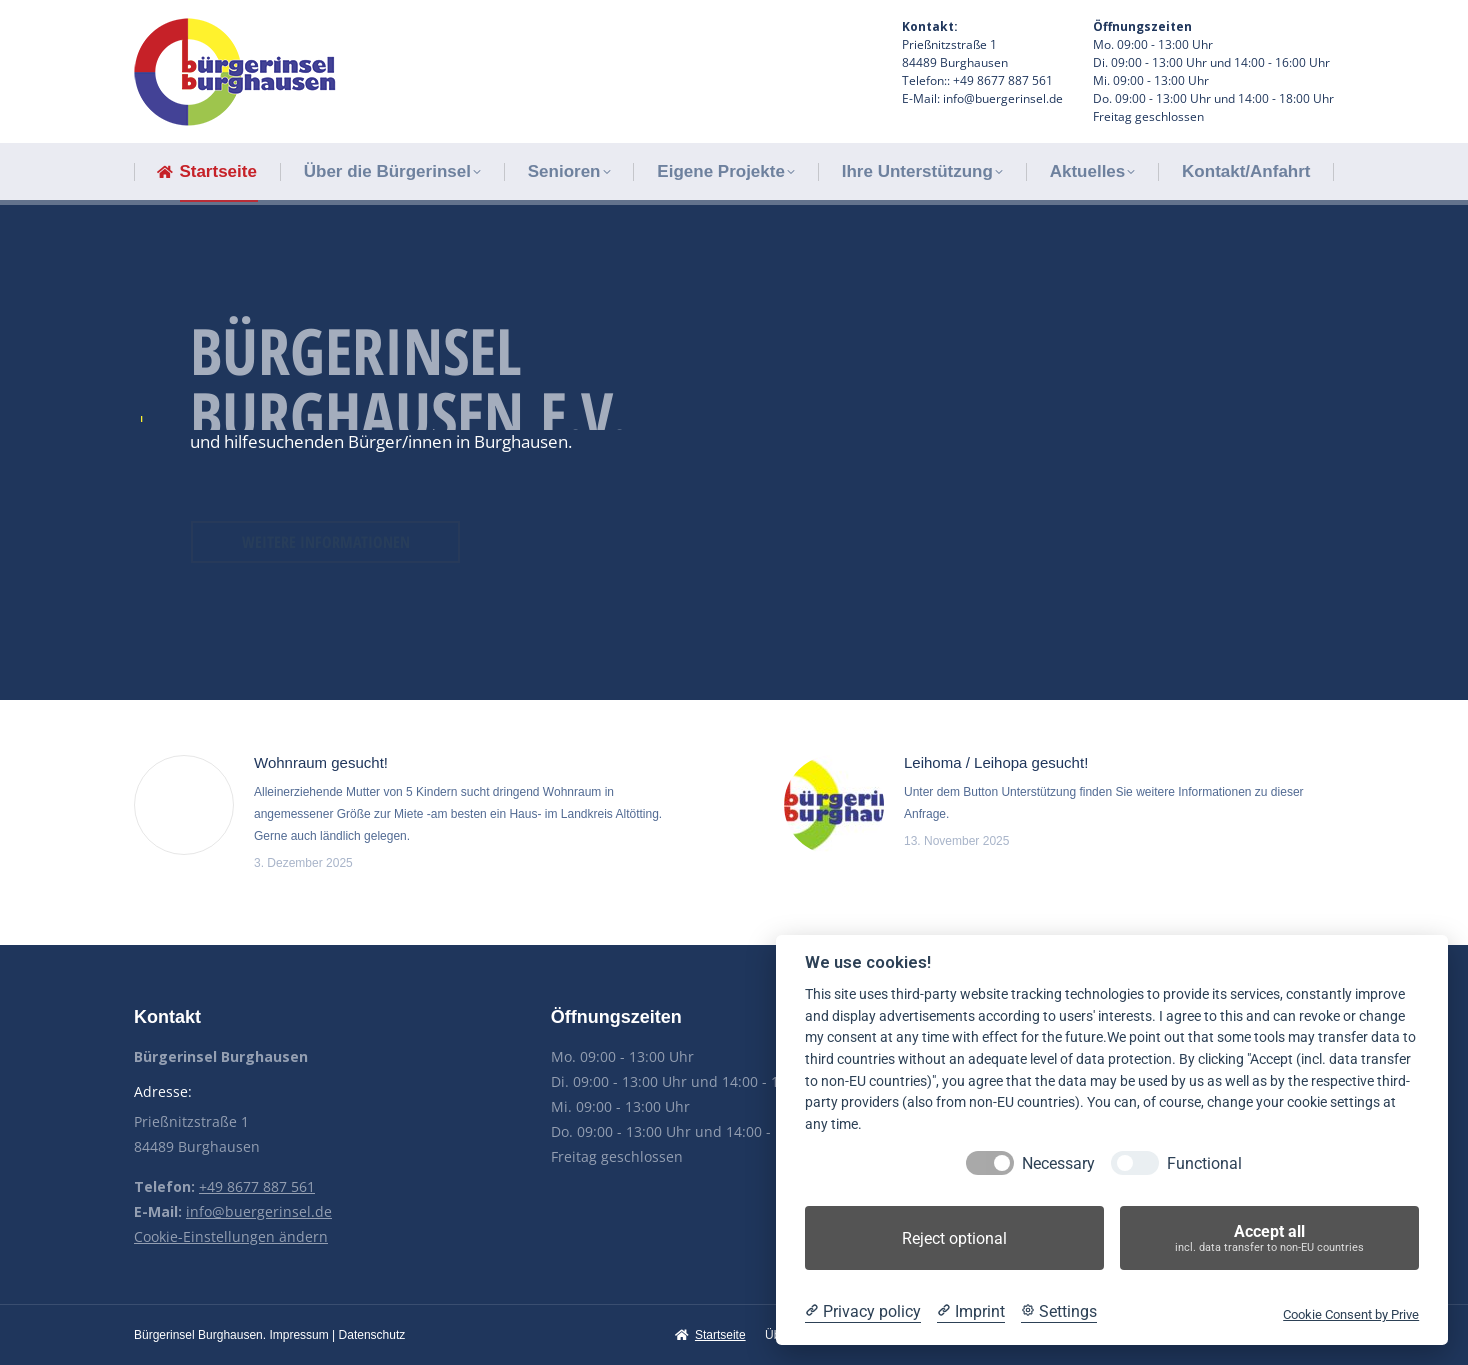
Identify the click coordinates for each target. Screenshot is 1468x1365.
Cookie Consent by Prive (1351, 1314)
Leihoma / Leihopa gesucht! (996, 762)
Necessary (1058, 1163)
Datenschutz (372, 1335)
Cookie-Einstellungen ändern (231, 1236)
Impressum (298, 1335)
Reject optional (954, 1238)
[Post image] (184, 805)
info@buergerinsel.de (259, 1211)
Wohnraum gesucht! (321, 762)
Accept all (1269, 1238)
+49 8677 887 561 (257, 1186)
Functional (1204, 1163)
